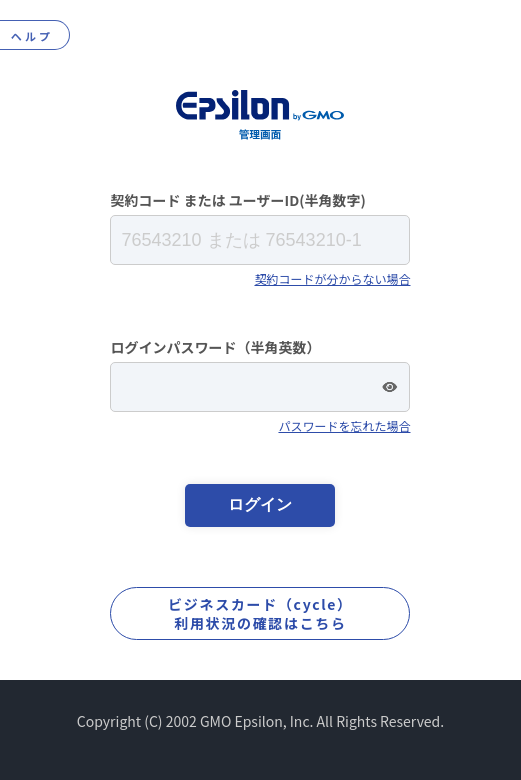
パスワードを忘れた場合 (344, 425)
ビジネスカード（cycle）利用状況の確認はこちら (260, 613)
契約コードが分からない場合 (332, 278)
